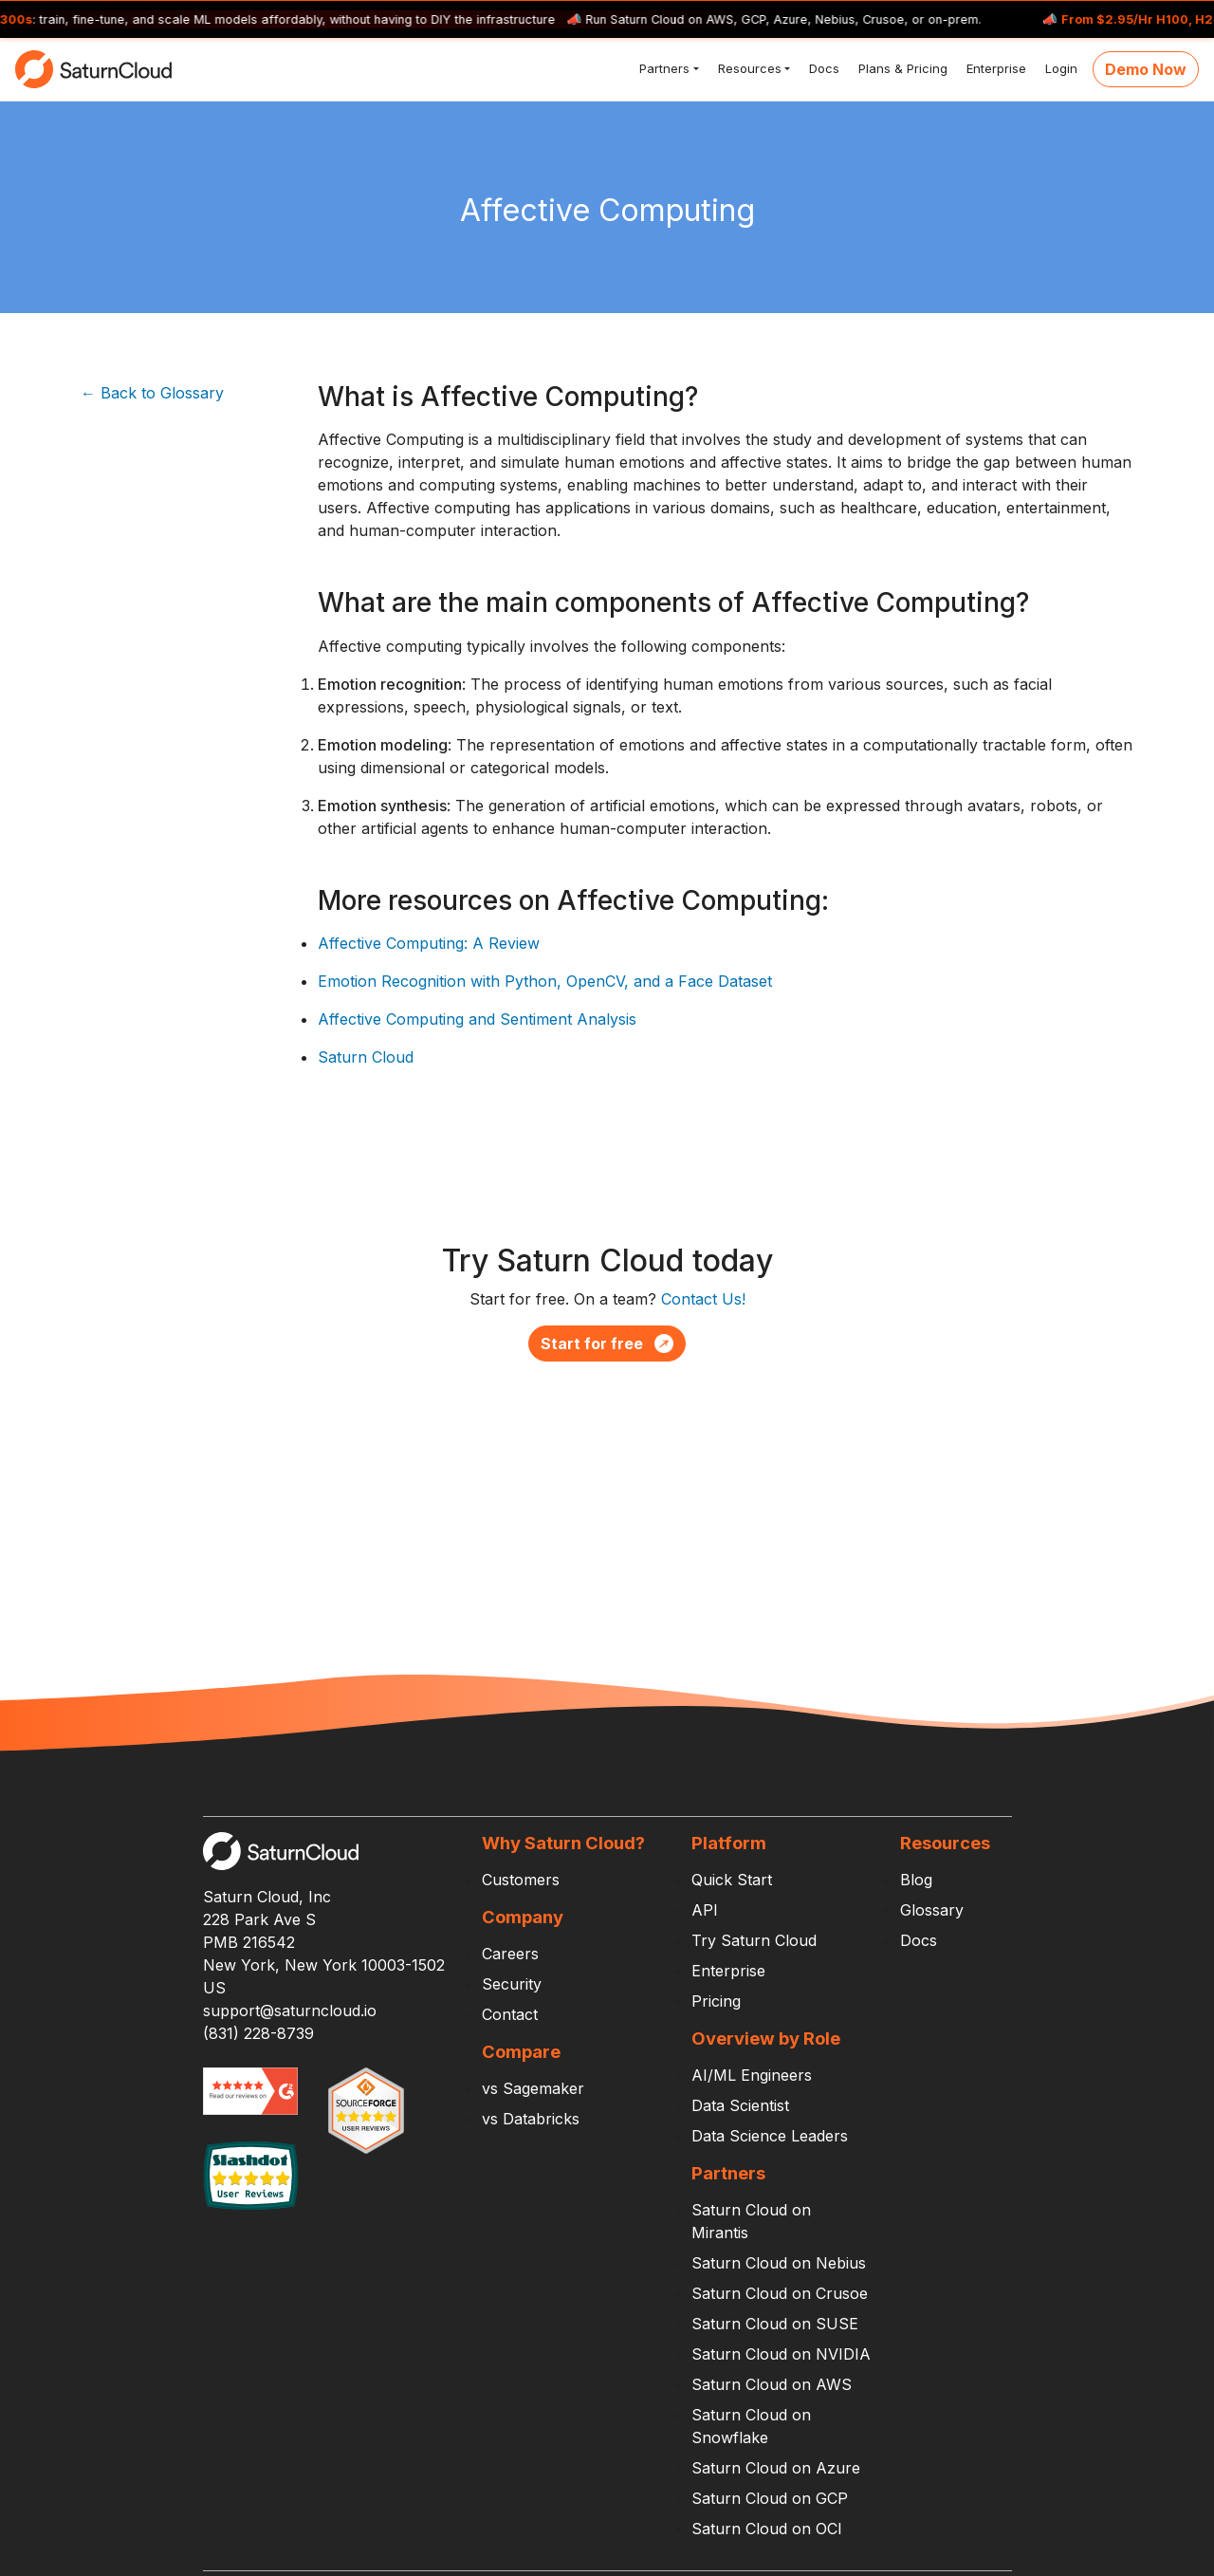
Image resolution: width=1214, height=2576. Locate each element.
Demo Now (1145, 69)
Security (512, 1983)
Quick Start (731, 1879)
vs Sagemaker (533, 2088)
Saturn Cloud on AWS (771, 2384)
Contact (510, 2014)
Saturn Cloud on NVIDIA (781, 2353)
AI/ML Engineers (751, 2075)
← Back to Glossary (152, 392)
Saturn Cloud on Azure (775, 2467)
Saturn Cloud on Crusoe (779, 2293)
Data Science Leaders (769, 2135)
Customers (521, 1879)
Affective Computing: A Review (429, 943)
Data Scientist (740, 2105)
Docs (822, 68)
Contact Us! (703, 1298)
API (704, 1909)
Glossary (932, 1909)
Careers (510, 1953)
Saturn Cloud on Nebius (778, 2262)
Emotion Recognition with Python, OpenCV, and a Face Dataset (545, 981)
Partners (662, 68)
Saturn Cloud (366, 1056)
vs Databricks (530, 2118)
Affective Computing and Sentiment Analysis (477, 1019)
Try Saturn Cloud (754, 1940)
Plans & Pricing (901, 68)
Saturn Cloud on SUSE (774, 2323)
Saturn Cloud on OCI (766, 2528)
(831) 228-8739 (258, 2033)
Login (1059, 68)
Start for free (606, 1343)
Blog (916, 1879)
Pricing (716, 2001)
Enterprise (994, 68)
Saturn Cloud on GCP (769, 2498)
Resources (748, 68)
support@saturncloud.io (290, 2010)
